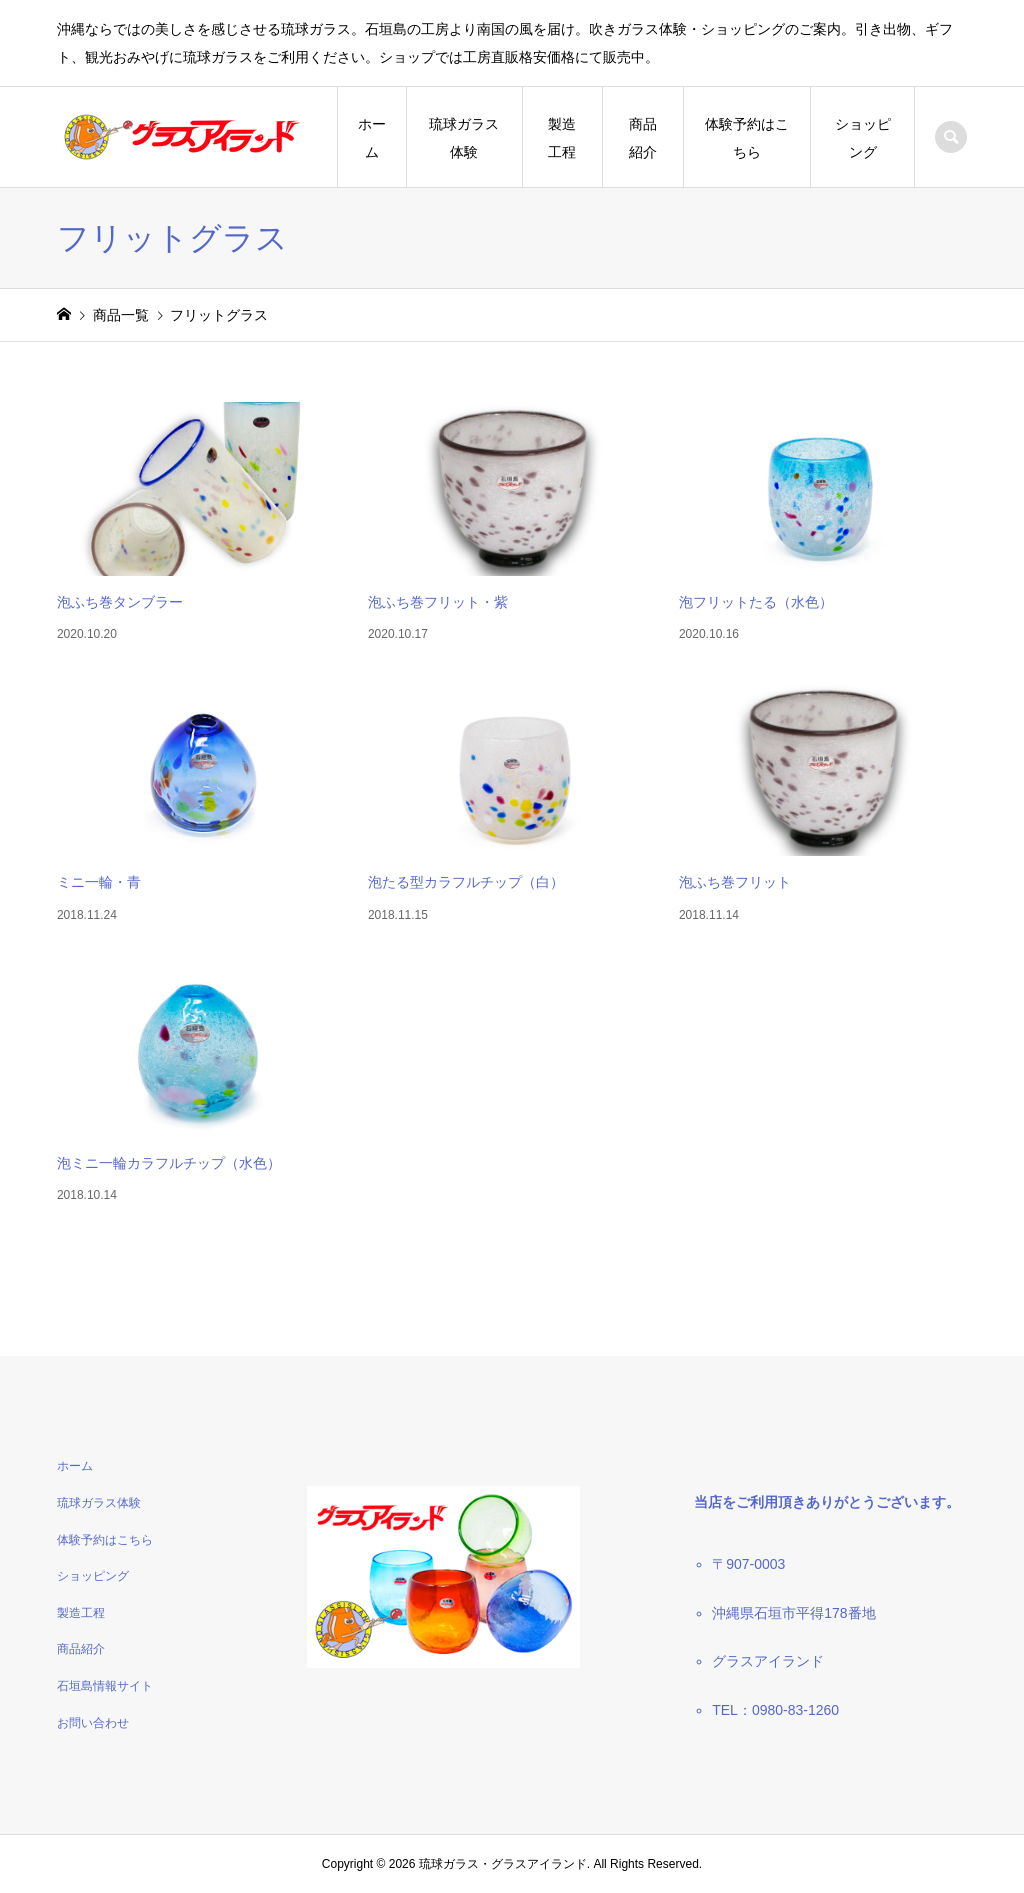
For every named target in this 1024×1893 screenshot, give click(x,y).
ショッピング (863, 138)
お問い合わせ (93, 1723)
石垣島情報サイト (105, 1686)
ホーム (372, 138)
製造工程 (562, 138)
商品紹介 (643, 138)
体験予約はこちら (747, 138)
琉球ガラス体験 (464, 138)
